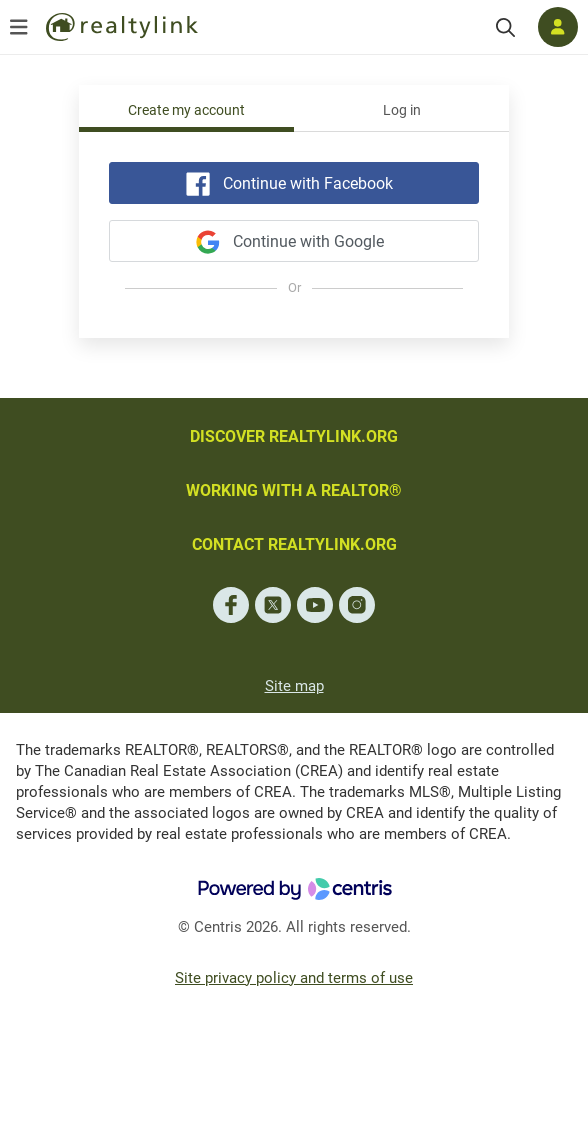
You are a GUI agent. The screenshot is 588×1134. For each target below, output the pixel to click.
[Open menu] (19, 27)
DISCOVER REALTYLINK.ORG (294, 436)
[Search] (505, 27)
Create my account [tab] (186, 110)
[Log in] (558, 27)
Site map (294, 686)
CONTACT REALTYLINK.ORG (294, 544)
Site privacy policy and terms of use (294, 978)
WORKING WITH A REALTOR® (294, 490)
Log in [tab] (402, 110)
